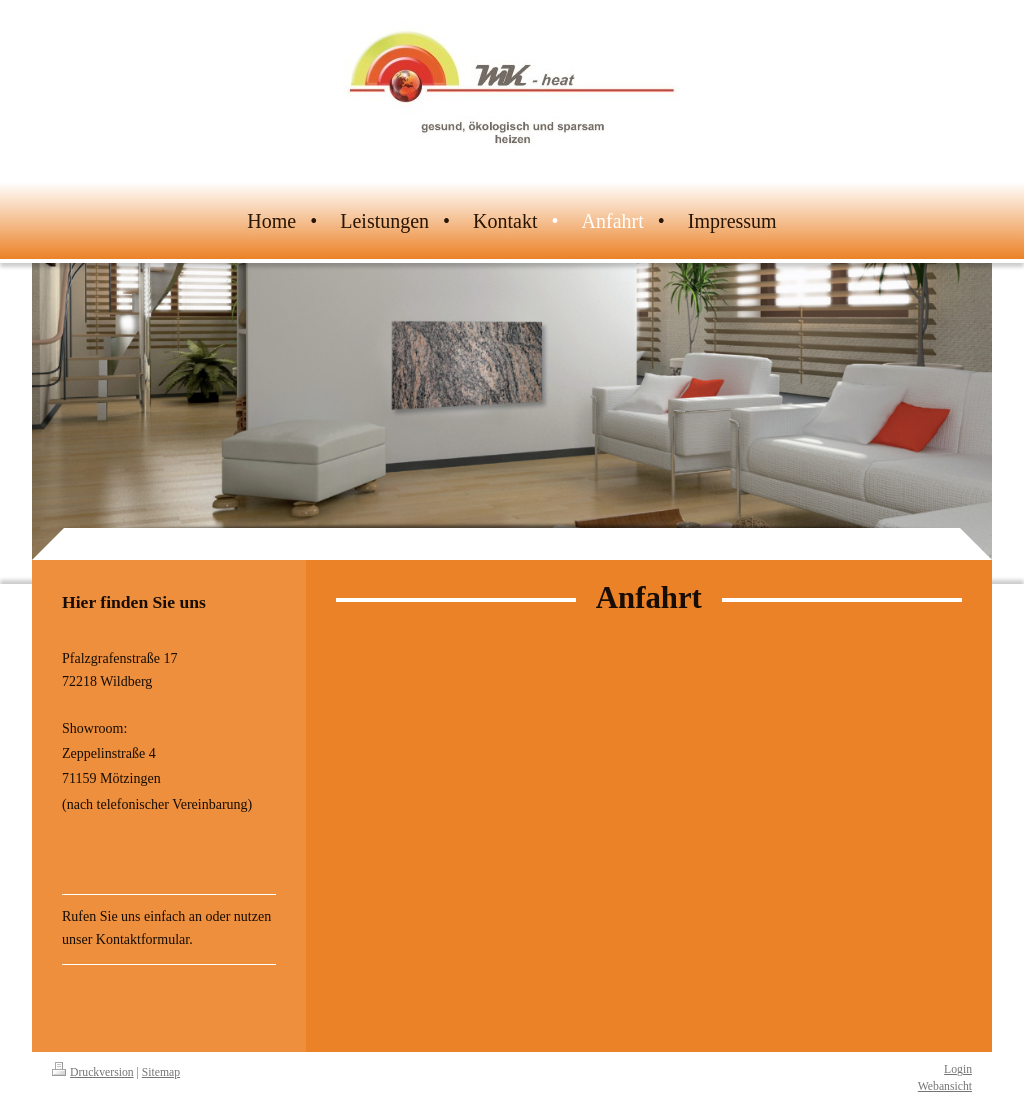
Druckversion (93, 1072)
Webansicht (945, 1086)
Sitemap (161, 1072)
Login (958, 1069)
